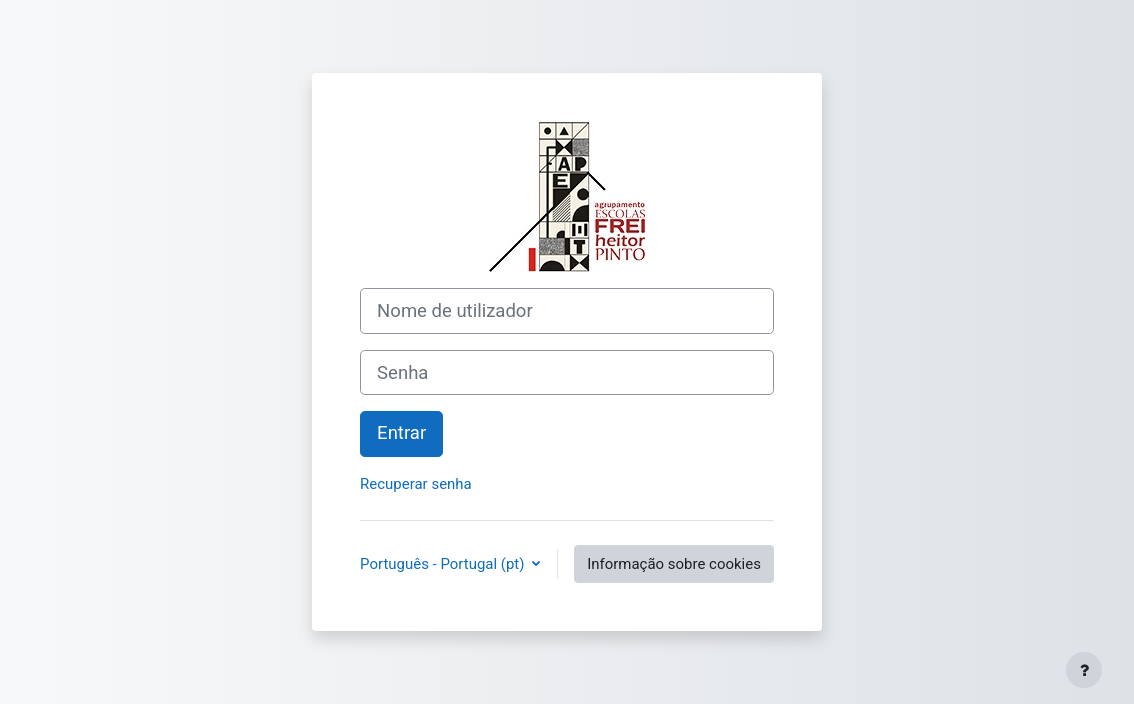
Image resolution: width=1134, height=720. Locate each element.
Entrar (401, 433)
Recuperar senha (416, 484)
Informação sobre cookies (674, 564)
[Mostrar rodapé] (1084, 670)
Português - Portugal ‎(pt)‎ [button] (444, 564)
